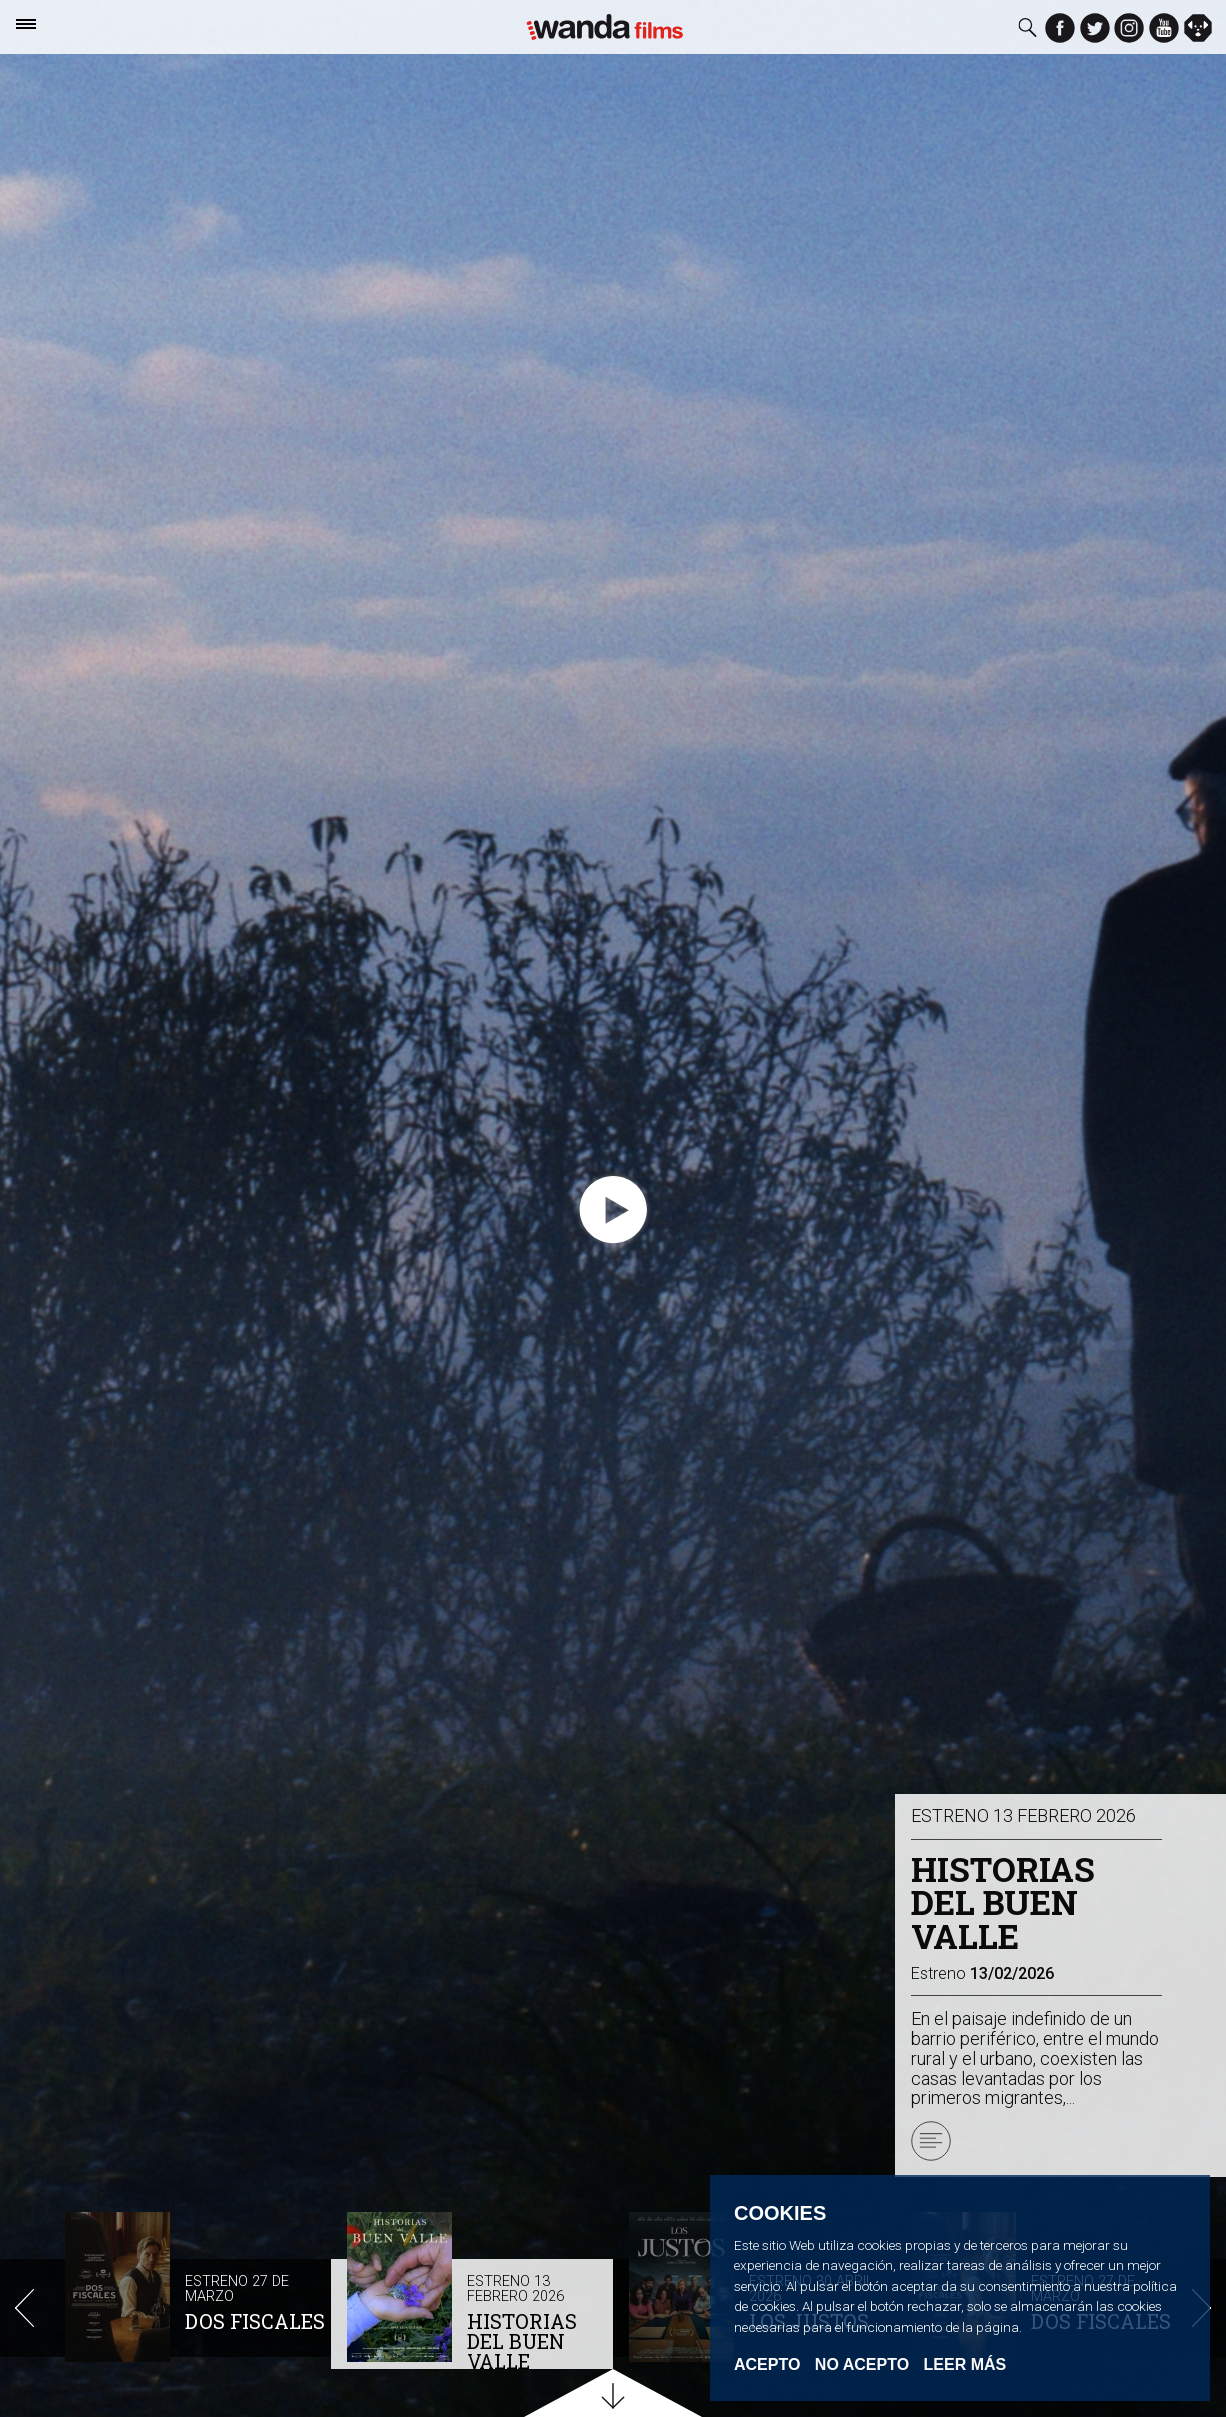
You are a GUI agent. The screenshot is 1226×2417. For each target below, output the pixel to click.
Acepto (767, 2365)
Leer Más (965, 2364)
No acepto (862, 2365)
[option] (190, 2290)
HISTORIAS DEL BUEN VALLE (522, 2341)
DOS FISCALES (255, 2321)
